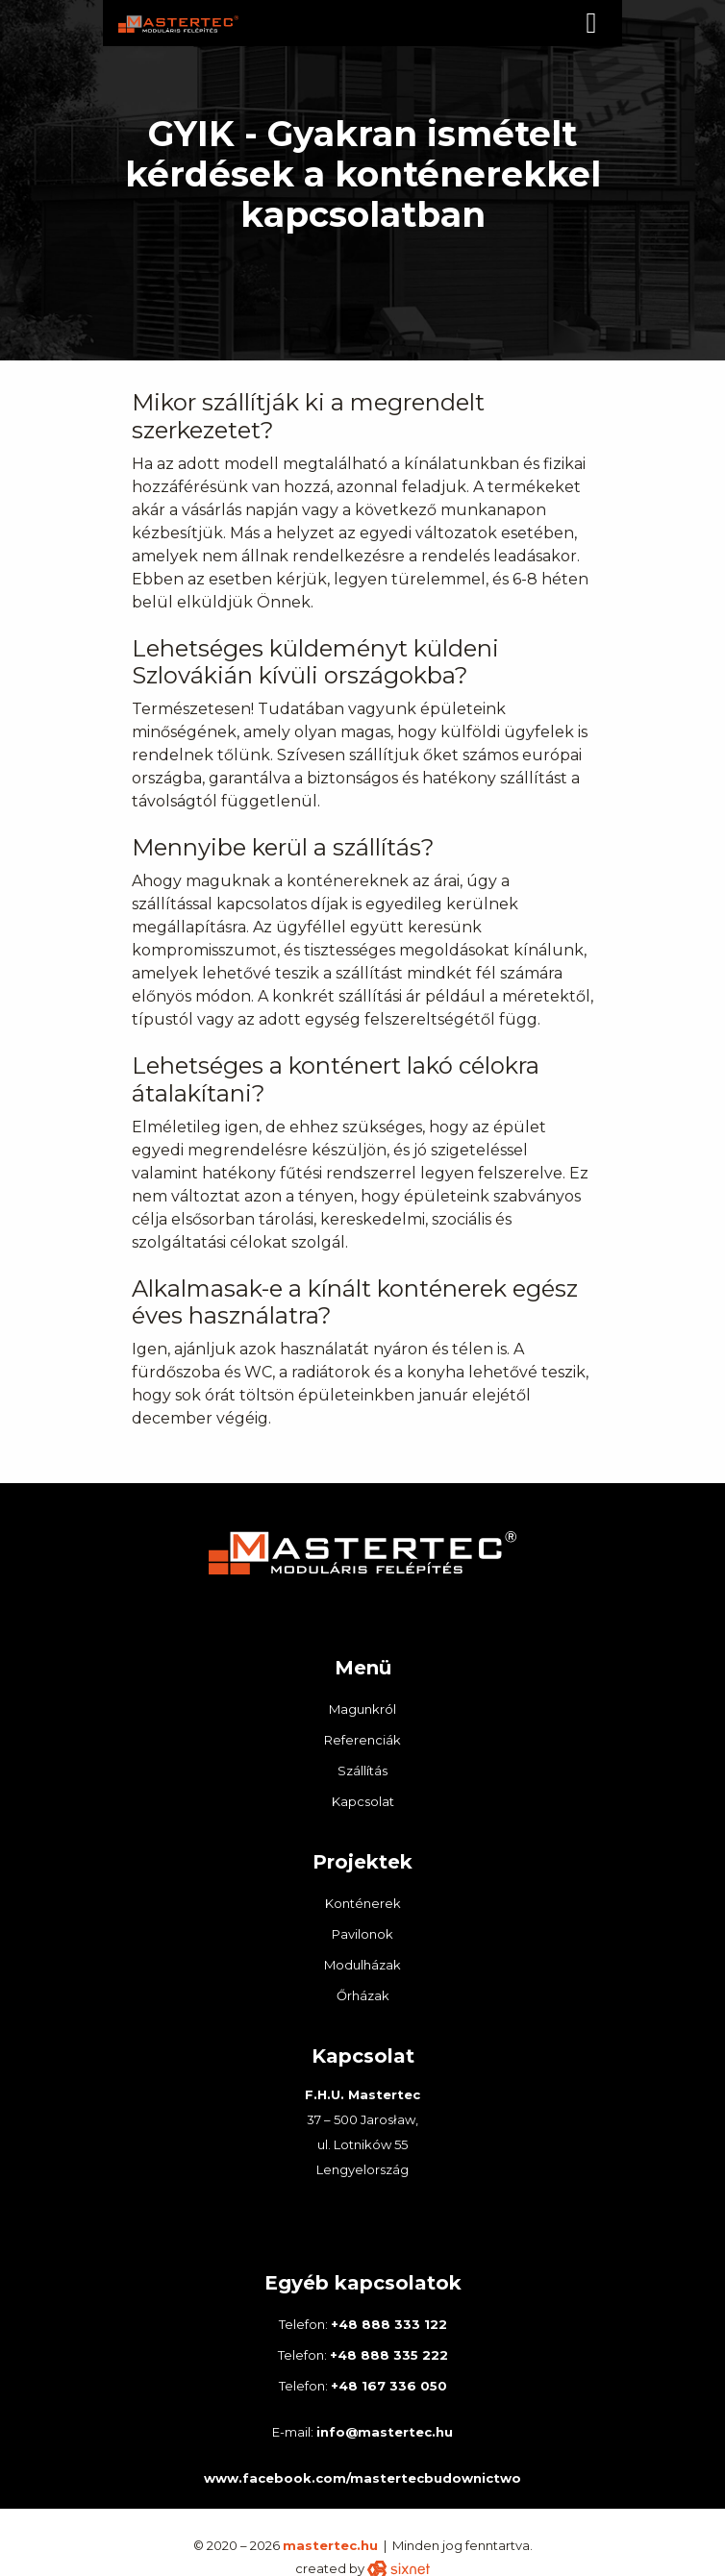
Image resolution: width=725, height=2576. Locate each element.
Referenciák (362, 1739)
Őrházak (363, 1995)
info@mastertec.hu (384, 2432)
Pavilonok (362, 1934)
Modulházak (362, 1964)
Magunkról (362, 1709)
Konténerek (363, 1903)
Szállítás (363, 1770)
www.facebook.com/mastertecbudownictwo (362, 2478)
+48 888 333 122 (389, 2324)
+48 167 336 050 (389, 2385)
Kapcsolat (363, 1801)
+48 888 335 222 (389, 2355)
